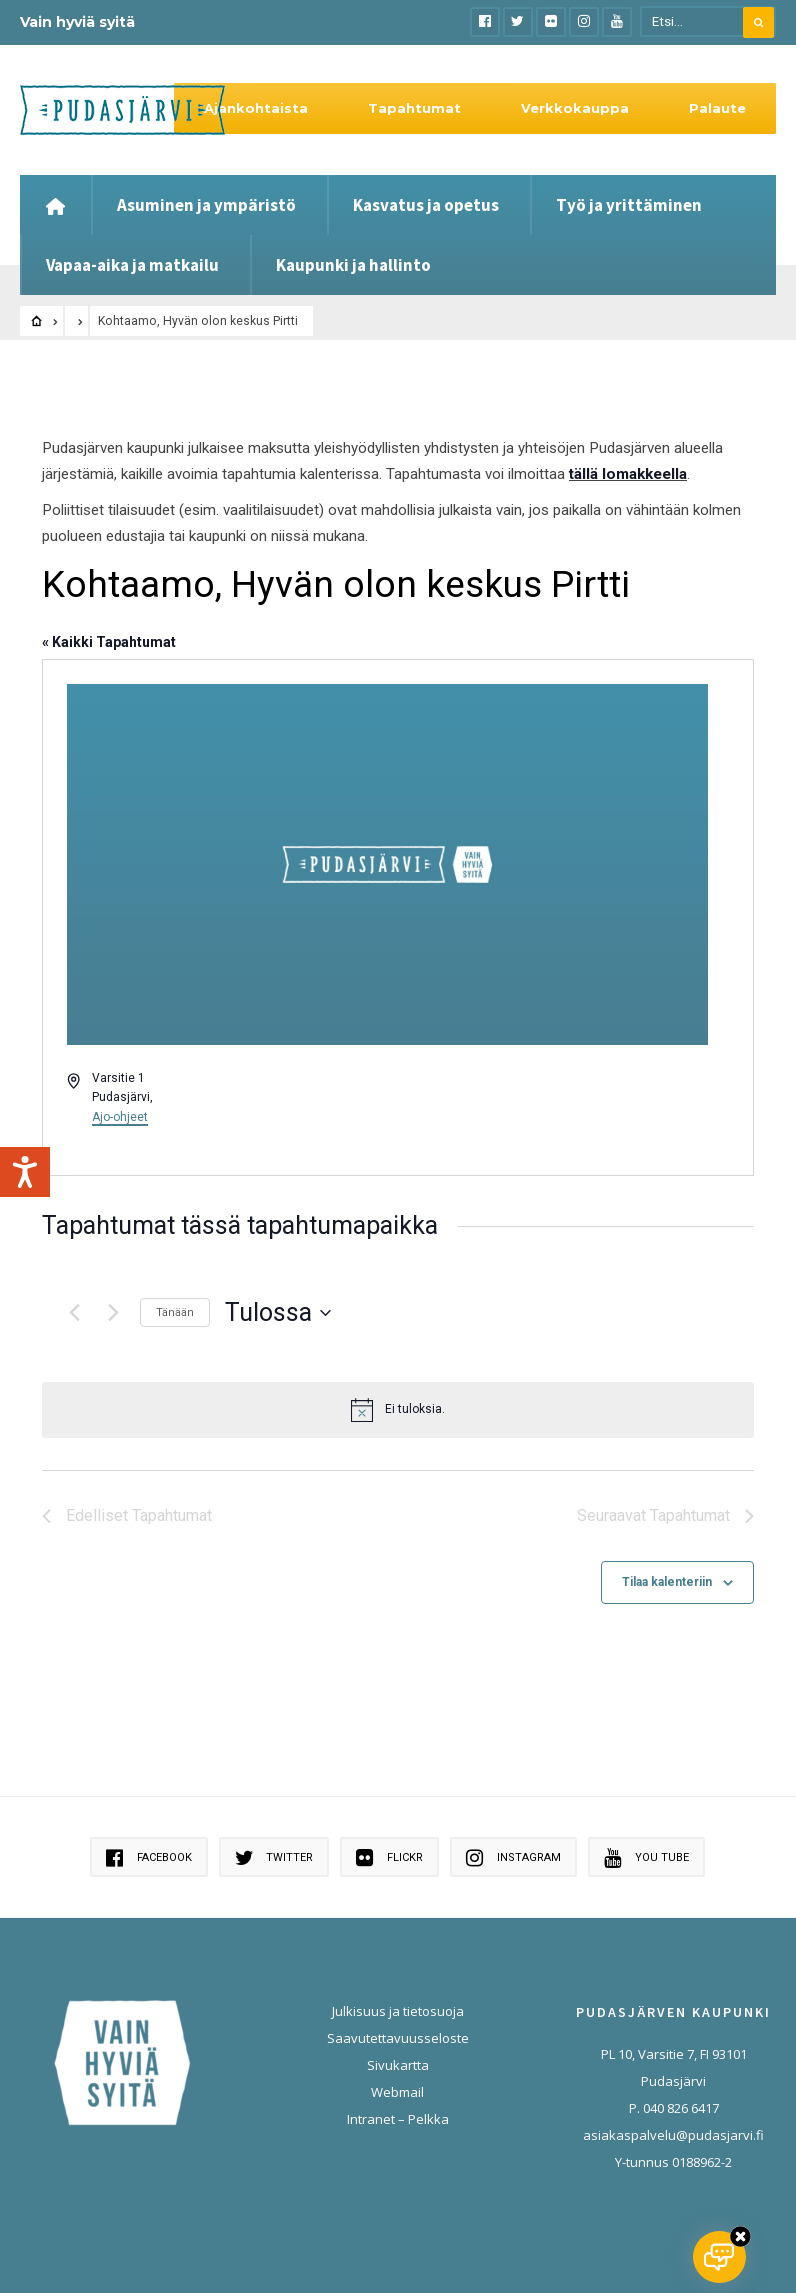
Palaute (717, 108)
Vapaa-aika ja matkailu (132, 265)
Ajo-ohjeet (120, 1117)
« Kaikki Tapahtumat (109, 642)
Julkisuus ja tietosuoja (398, 2011)
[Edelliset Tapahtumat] (74, 1313)
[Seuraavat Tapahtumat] (113, 1313)
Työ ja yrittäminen (629, 205)
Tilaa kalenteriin (667, 1582)
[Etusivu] (55, 205)
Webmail (397, 2092)
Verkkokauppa (575, 108)
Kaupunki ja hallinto (353, 265)
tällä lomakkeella (628, 474)
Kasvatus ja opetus (426, 205)
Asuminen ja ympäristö (206, 205)
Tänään (175, 1312)
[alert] (398, 1410)
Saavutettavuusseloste (398, 2038)
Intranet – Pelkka (398, 2119)
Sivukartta (398, 2065)
